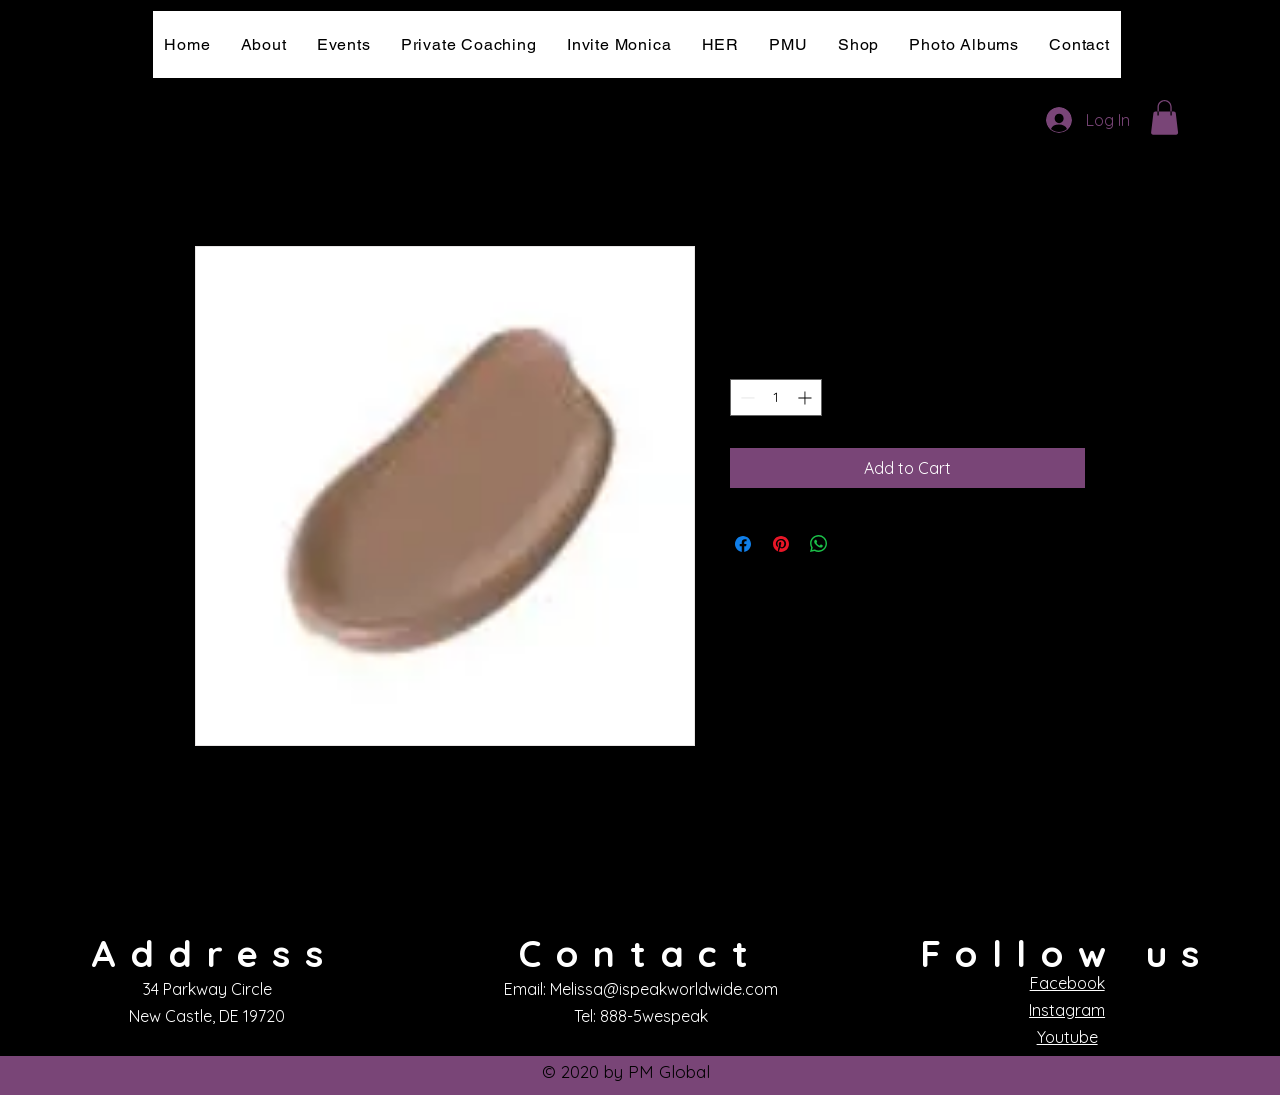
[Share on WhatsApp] (819, 544)
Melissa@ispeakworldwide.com (664, 989)
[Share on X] (857, 544)
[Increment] (806, 397)
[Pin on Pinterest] (781, 544)
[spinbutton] (776, 397)
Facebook (1067, 983)
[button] (1164, 117)
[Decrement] (745, 397)
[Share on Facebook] (743, 544)
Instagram (1067, 1010)
